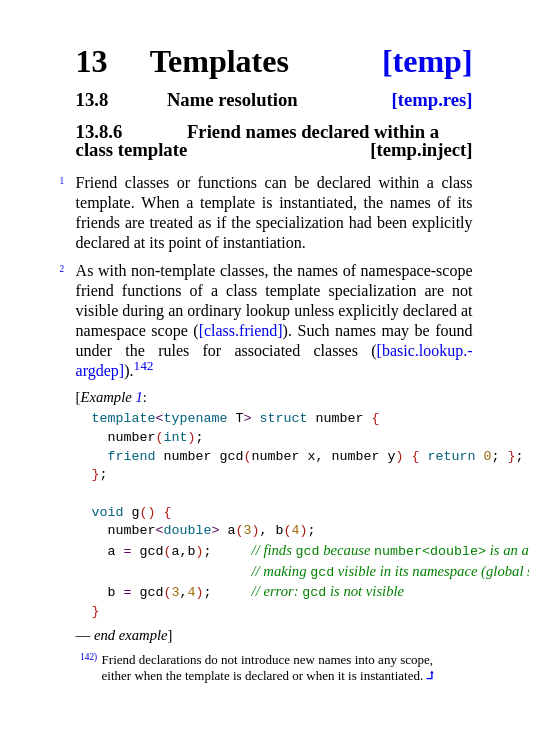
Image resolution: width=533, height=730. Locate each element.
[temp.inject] (421, 150)
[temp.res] (432, 100)
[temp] (427, 61)
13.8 (92, 100)
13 (92, 61)
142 (143, 365)
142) (88, 657)
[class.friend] (241, 330)
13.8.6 (99, 132)
